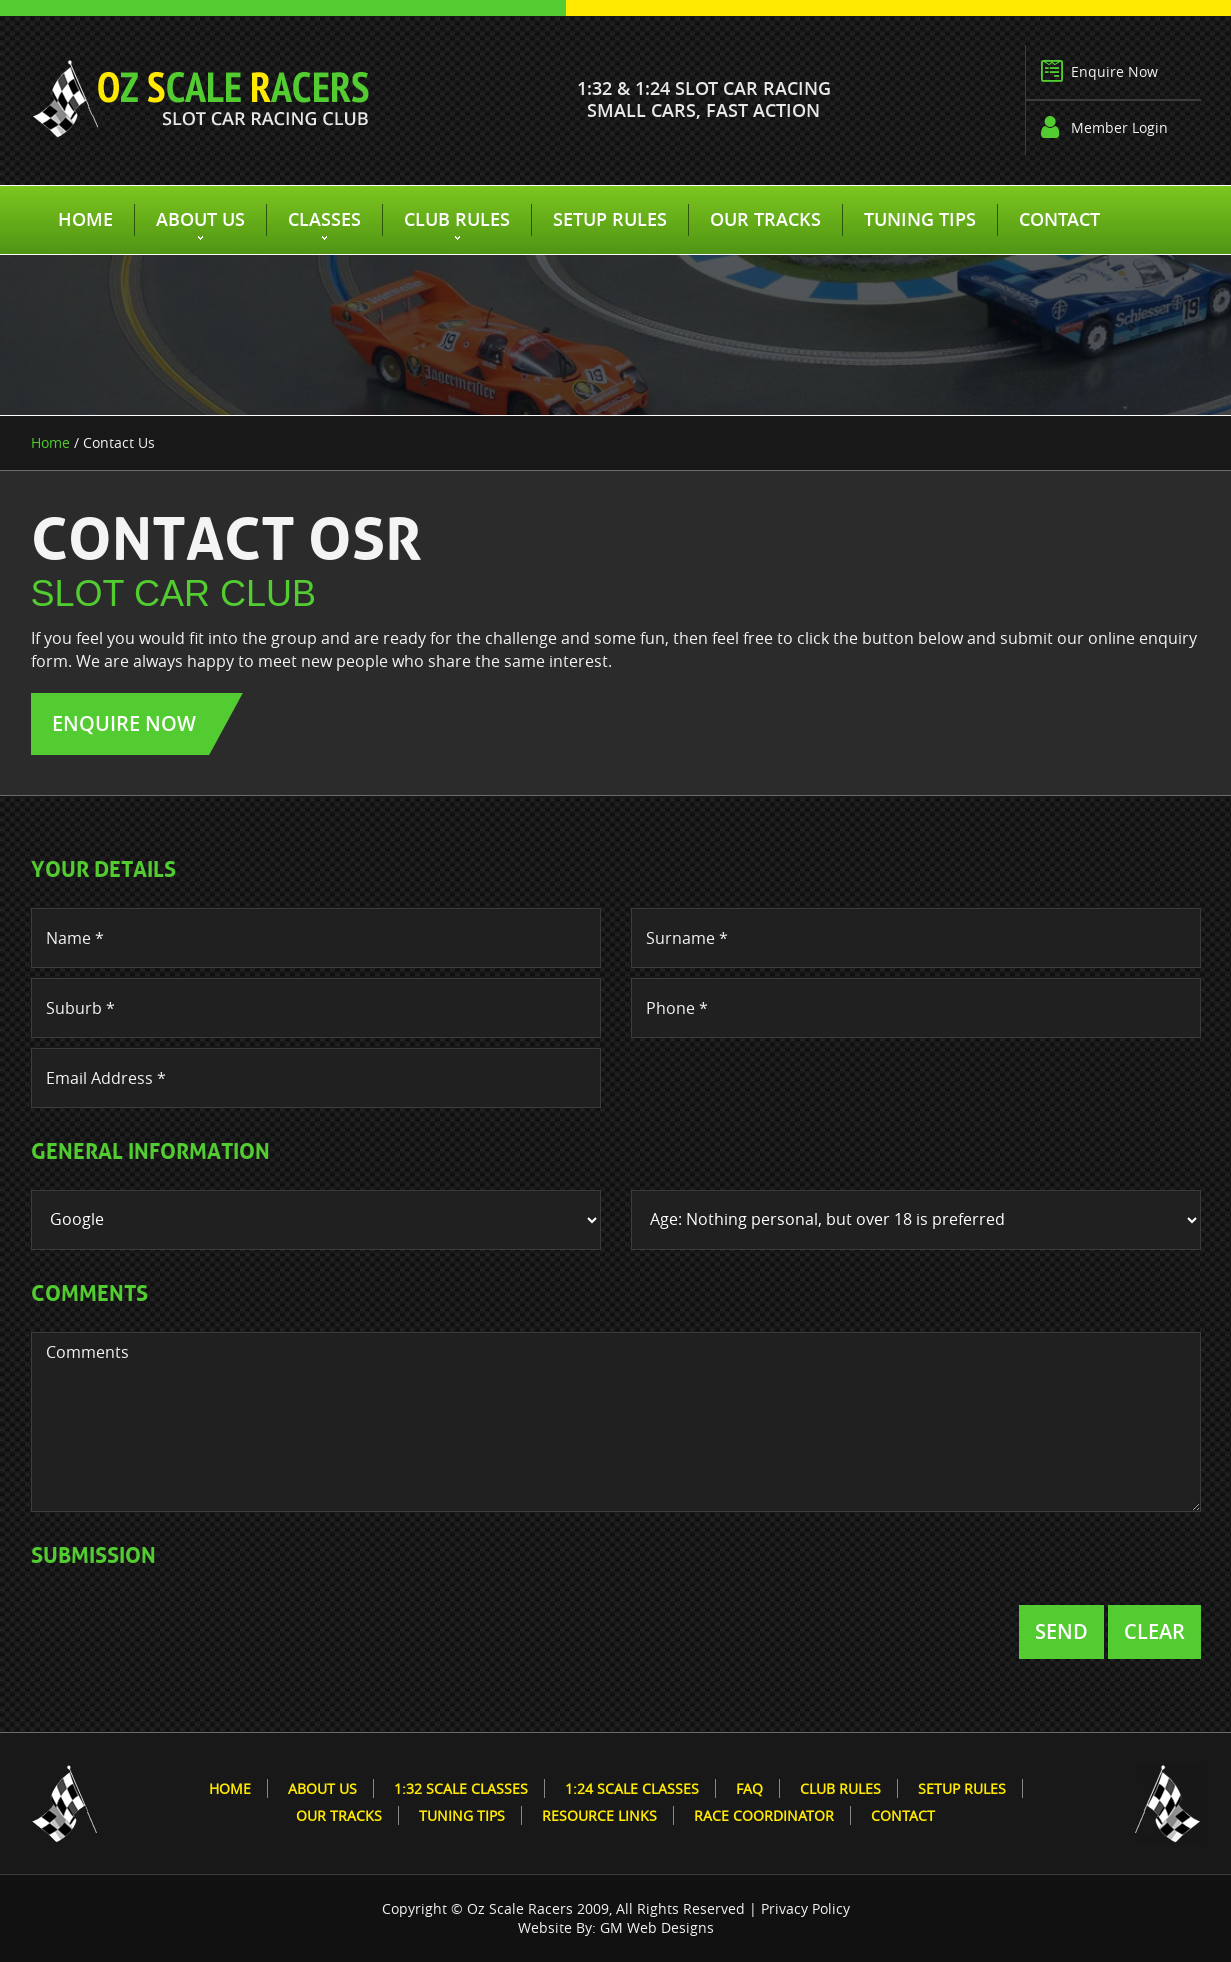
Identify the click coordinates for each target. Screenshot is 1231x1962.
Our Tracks (765, 219)
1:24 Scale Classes (632, 1788)
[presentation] (183, 1633)
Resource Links (599, 1815)
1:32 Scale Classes (461, 1788)
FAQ (749, 1788)
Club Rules (457, 219)
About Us (200, 219)
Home (85, 219)
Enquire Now (1114, 71)
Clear (1154, 1631)
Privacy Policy (805, 1908)
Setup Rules (610, 219)
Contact (1059, 219)
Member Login (1119, 127)
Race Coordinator (764, 1815)
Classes (324, 219)
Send (1061, 1631)
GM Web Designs (657, 1927)
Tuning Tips (920, 219)
